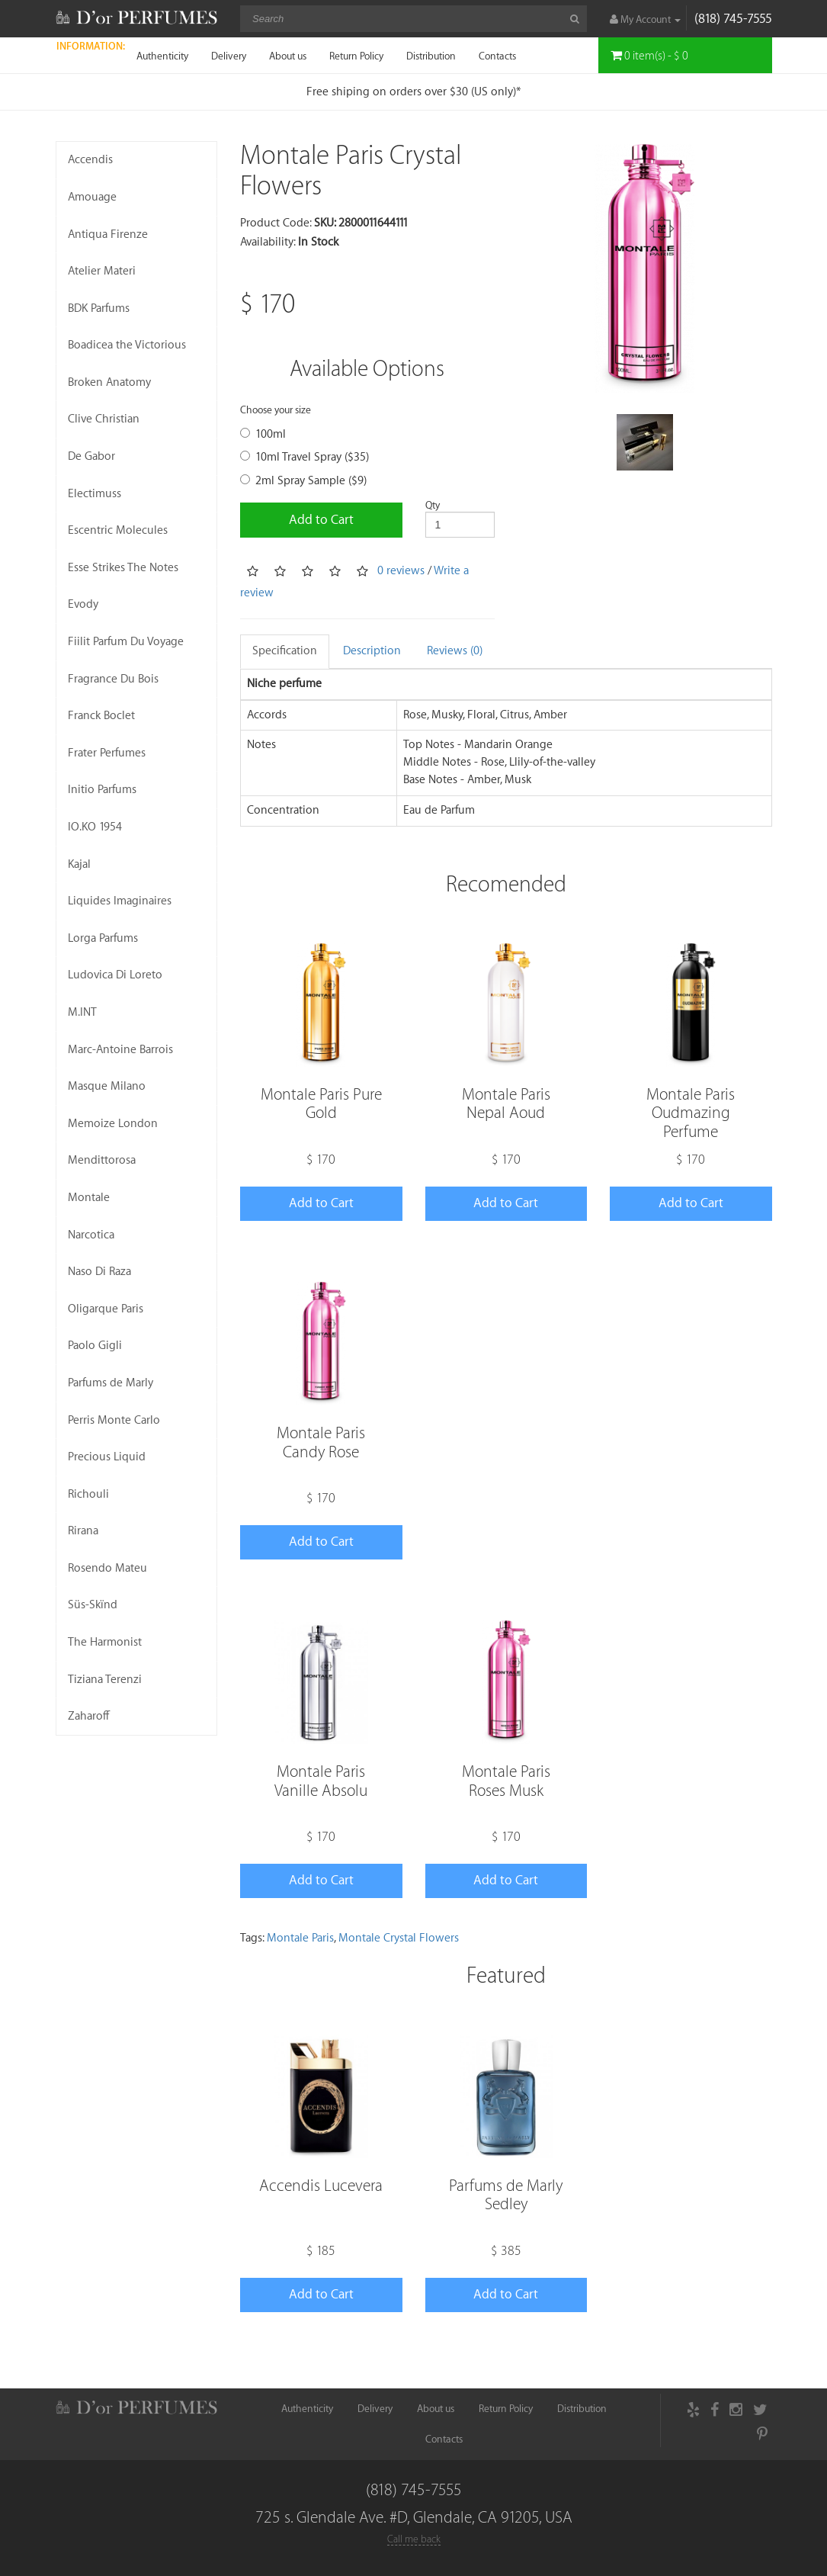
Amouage (92, 197)
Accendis (90, 159)
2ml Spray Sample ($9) (303, 480)
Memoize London (113, 1123)
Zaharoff (89, 1716)
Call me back (414, 2539)
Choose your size (275, 410)
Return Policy (356, 56)
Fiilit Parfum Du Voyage (126, 641)
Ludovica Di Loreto (115, 974)
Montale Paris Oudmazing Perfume (690, 1113)
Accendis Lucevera (321, 2186)
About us (287, 56)
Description (372, 650)
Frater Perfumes (107, 753)
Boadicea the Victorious (127, 345)
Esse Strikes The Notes (123, 567)
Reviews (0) (454, 650)
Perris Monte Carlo (114, 1420)
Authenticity (162, 56)
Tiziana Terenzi (105, 1679)
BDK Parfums (99, 308)
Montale (89, 1197)
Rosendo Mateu (107, 1568)
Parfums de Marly (110, 1382)
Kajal (79, 864)
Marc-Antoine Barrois (120, 1049)
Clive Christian (103, 419)
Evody (83, 604)
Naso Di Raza (99, 1271)
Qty (432, 505)
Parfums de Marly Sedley (506, 2195)
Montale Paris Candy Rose (321, 1442)
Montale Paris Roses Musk (506, 1781)
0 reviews (401, 570)
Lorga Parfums (103, 938)
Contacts (497, 56)
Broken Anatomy (109, 382)
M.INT (82, 1012)
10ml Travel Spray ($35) (304, 457)
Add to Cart (321, 519)
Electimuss (94, 493)
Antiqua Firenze (108, 234)
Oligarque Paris (105, 1308)
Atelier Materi (102, 271)
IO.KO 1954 (95, 827)
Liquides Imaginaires (119, 901)
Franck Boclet (101, 715)
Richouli (88, 1494)
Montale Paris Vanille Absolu (320, 1781)
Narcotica (91, 1235)
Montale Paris (300, 1938)
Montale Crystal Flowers (398, 1938)
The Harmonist (105, 1642)
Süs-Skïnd (92, 1604)
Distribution (431, 56)
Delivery (228, 56)
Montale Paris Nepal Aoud (506, 1104)
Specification (284, 650)
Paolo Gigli (95, 1345)
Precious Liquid (107, 1456)
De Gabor (91, 456)
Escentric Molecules (118, 530)
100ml (263, 434)
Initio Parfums (102, 789)
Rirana (83, 1530)
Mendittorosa (102, 1160)
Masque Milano (107, 1086)
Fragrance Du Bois (113, 679)
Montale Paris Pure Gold (321, 1104)
